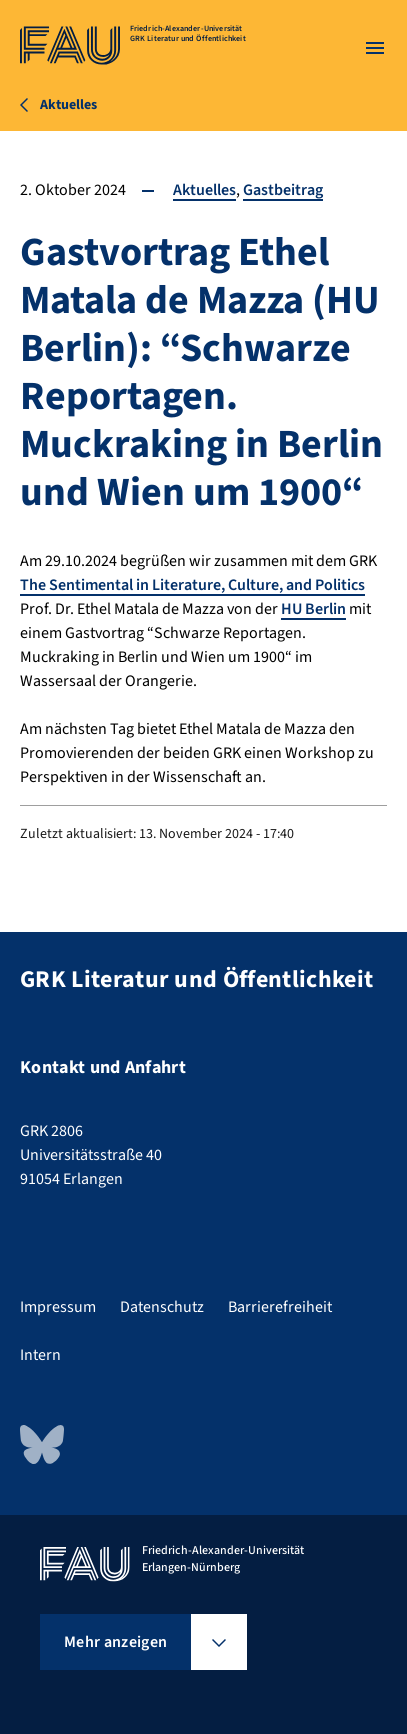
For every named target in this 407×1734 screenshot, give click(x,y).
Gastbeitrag (283, 190)
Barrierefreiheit (280, 1307)
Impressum (58, 1307)
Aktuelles (204, 190)
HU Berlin (313, 609)
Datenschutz (162, 1307)
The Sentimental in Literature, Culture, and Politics (192, 585)
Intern (40, 1355)
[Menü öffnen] (375, 48)
